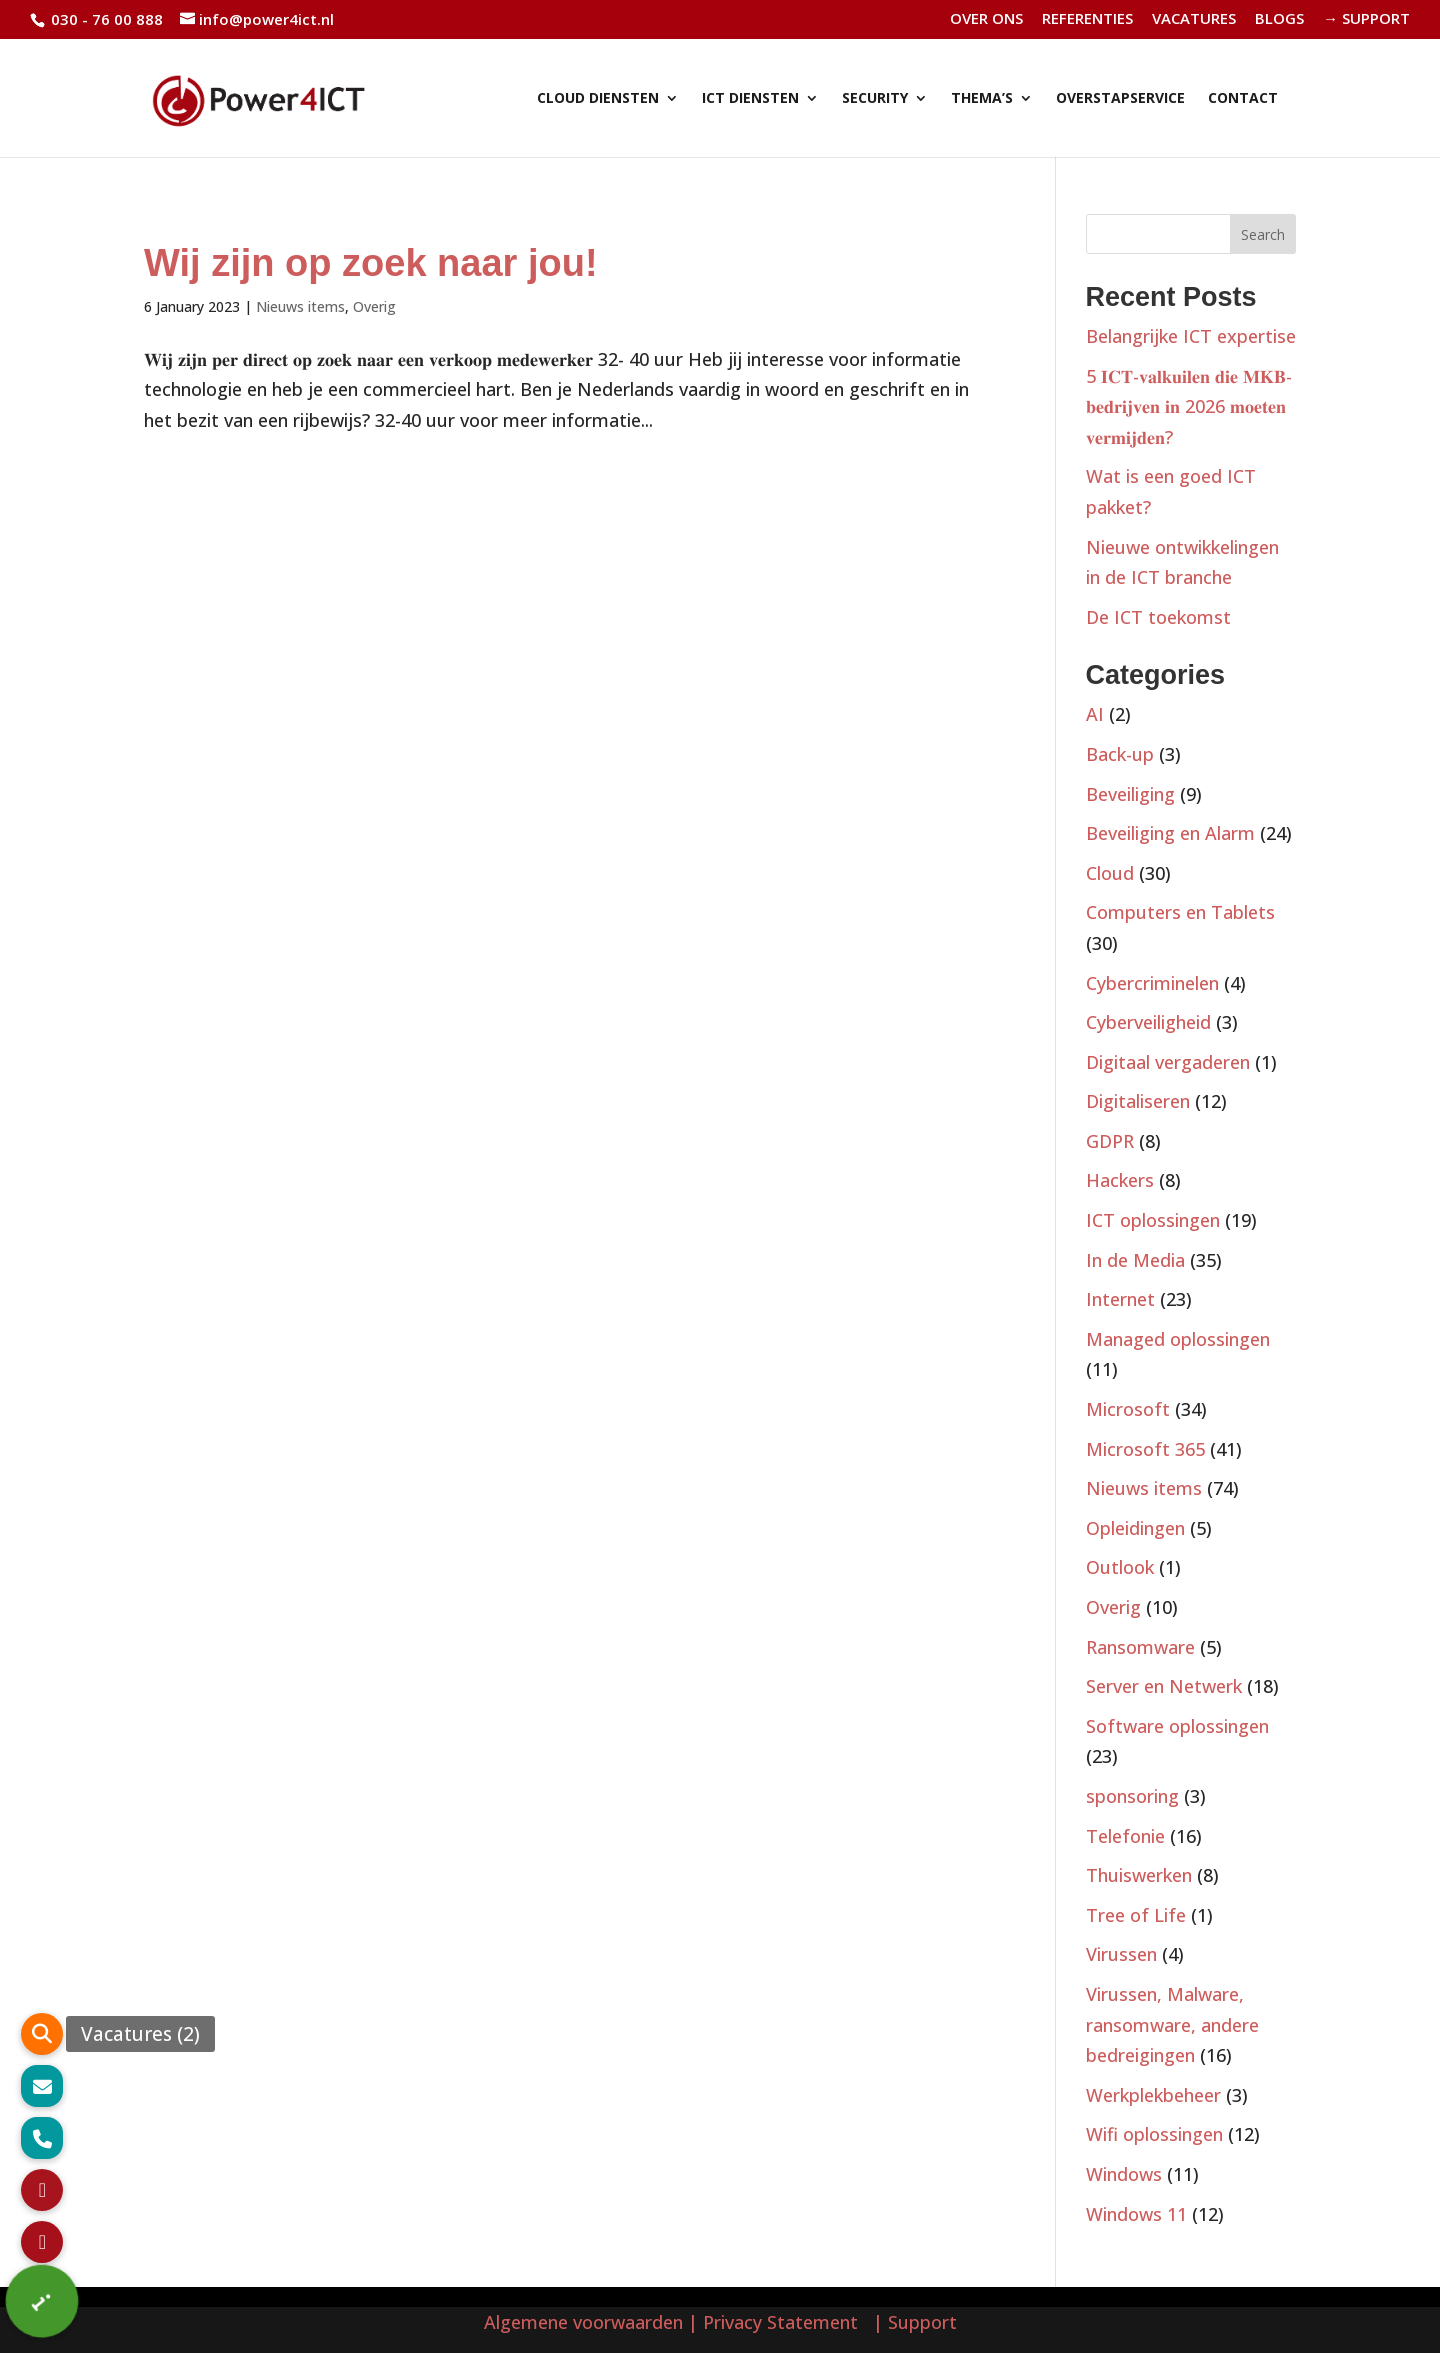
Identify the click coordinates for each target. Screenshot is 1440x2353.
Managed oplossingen (1178, 1339)
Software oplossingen (1177, 1726)
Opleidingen (1135, 1528)
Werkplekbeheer (1153, 2095)
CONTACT (1243, 99)
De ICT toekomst (1158, 617)
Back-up (1120, 754)
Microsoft (1128, 1409)
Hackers (1120, 1180)
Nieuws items (300, 306)
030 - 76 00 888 (105, 19)
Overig (374, 306)
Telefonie (1125, 1836)
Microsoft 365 (1145, 1449)
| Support (912, 2322)
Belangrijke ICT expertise (1191, 336)
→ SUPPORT (1366, 19)
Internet (1120, 1299)
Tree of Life (1136, 1915)
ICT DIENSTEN (750, 99)
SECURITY (875, 99)
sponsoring (1132, 1796)
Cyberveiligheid (1148, 1022)
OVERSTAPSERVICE (1120, 99)
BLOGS (1279, 19)
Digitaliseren (1138, 1101)
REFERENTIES (1087, 19)
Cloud (1110, 873)
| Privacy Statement (778, 2322)
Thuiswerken (1139, 1875)
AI (1095, 714)
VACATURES (1194, 19)
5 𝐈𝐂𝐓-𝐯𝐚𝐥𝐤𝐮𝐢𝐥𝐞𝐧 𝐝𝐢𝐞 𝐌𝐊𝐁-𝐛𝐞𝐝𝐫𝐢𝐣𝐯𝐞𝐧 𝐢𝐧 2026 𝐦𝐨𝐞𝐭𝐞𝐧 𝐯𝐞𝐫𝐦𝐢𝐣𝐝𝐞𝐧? (1189, 406)
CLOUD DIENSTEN (598, 99)
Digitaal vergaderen (1168, 1062)
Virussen (1121, 1954)
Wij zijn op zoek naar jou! (371, 263)
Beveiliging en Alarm (1170, 833)
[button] (42, 2301)
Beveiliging (1130, 794)
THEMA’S (982, 99)
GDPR (1110, 1141)
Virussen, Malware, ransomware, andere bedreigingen (1172, 2024)
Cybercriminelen (1152, 983)
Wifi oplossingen (1154, 2134)
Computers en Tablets (1180, 912)
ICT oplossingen (1153, 1220)
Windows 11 (1136, 2214)
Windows (1124, 2174)
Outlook (1120, 1567)
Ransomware (1140, 1647)
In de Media (1135, 1260)
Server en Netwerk (1164, 1686)
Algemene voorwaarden (583, 2322)
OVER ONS (986, 19)
